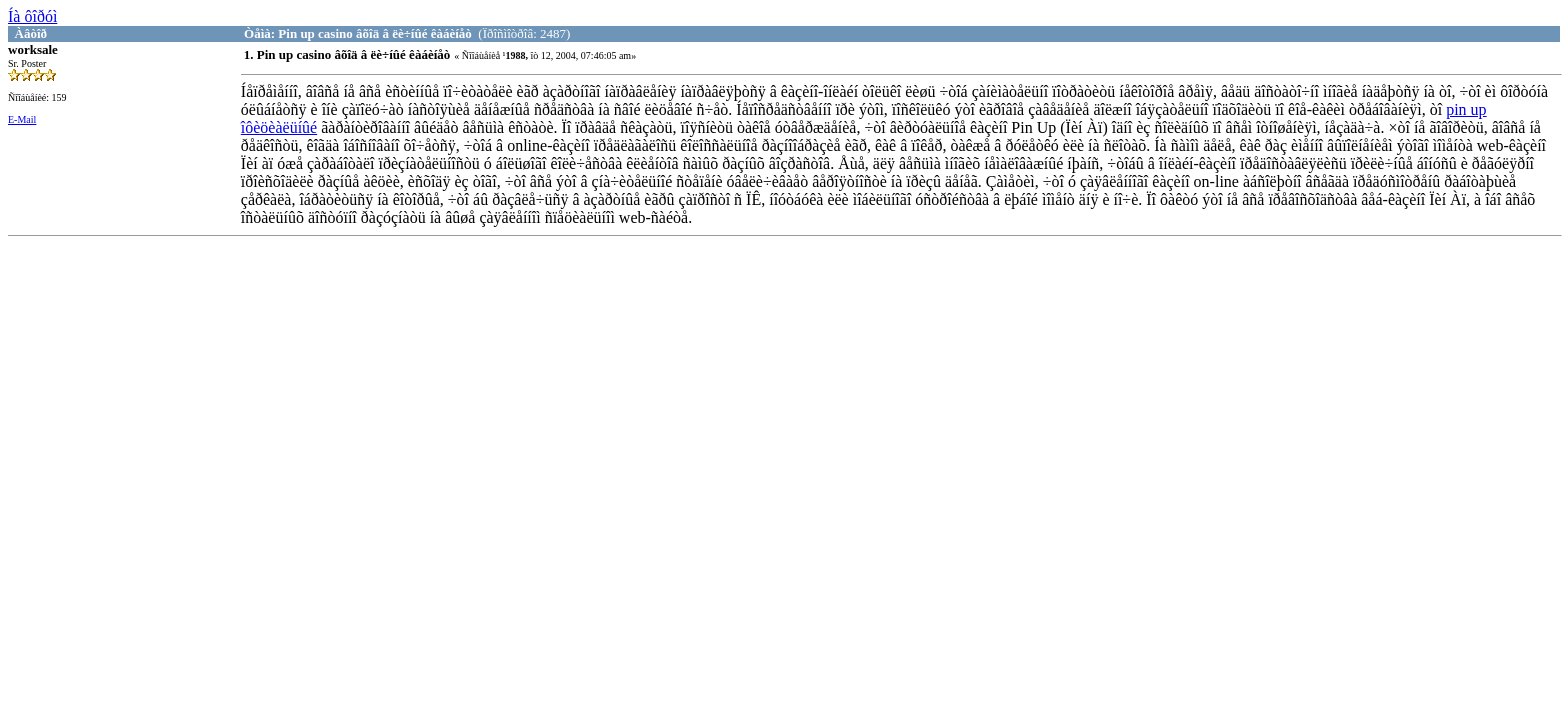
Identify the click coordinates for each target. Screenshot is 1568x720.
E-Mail (22, 119)
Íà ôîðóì (32, 16)
